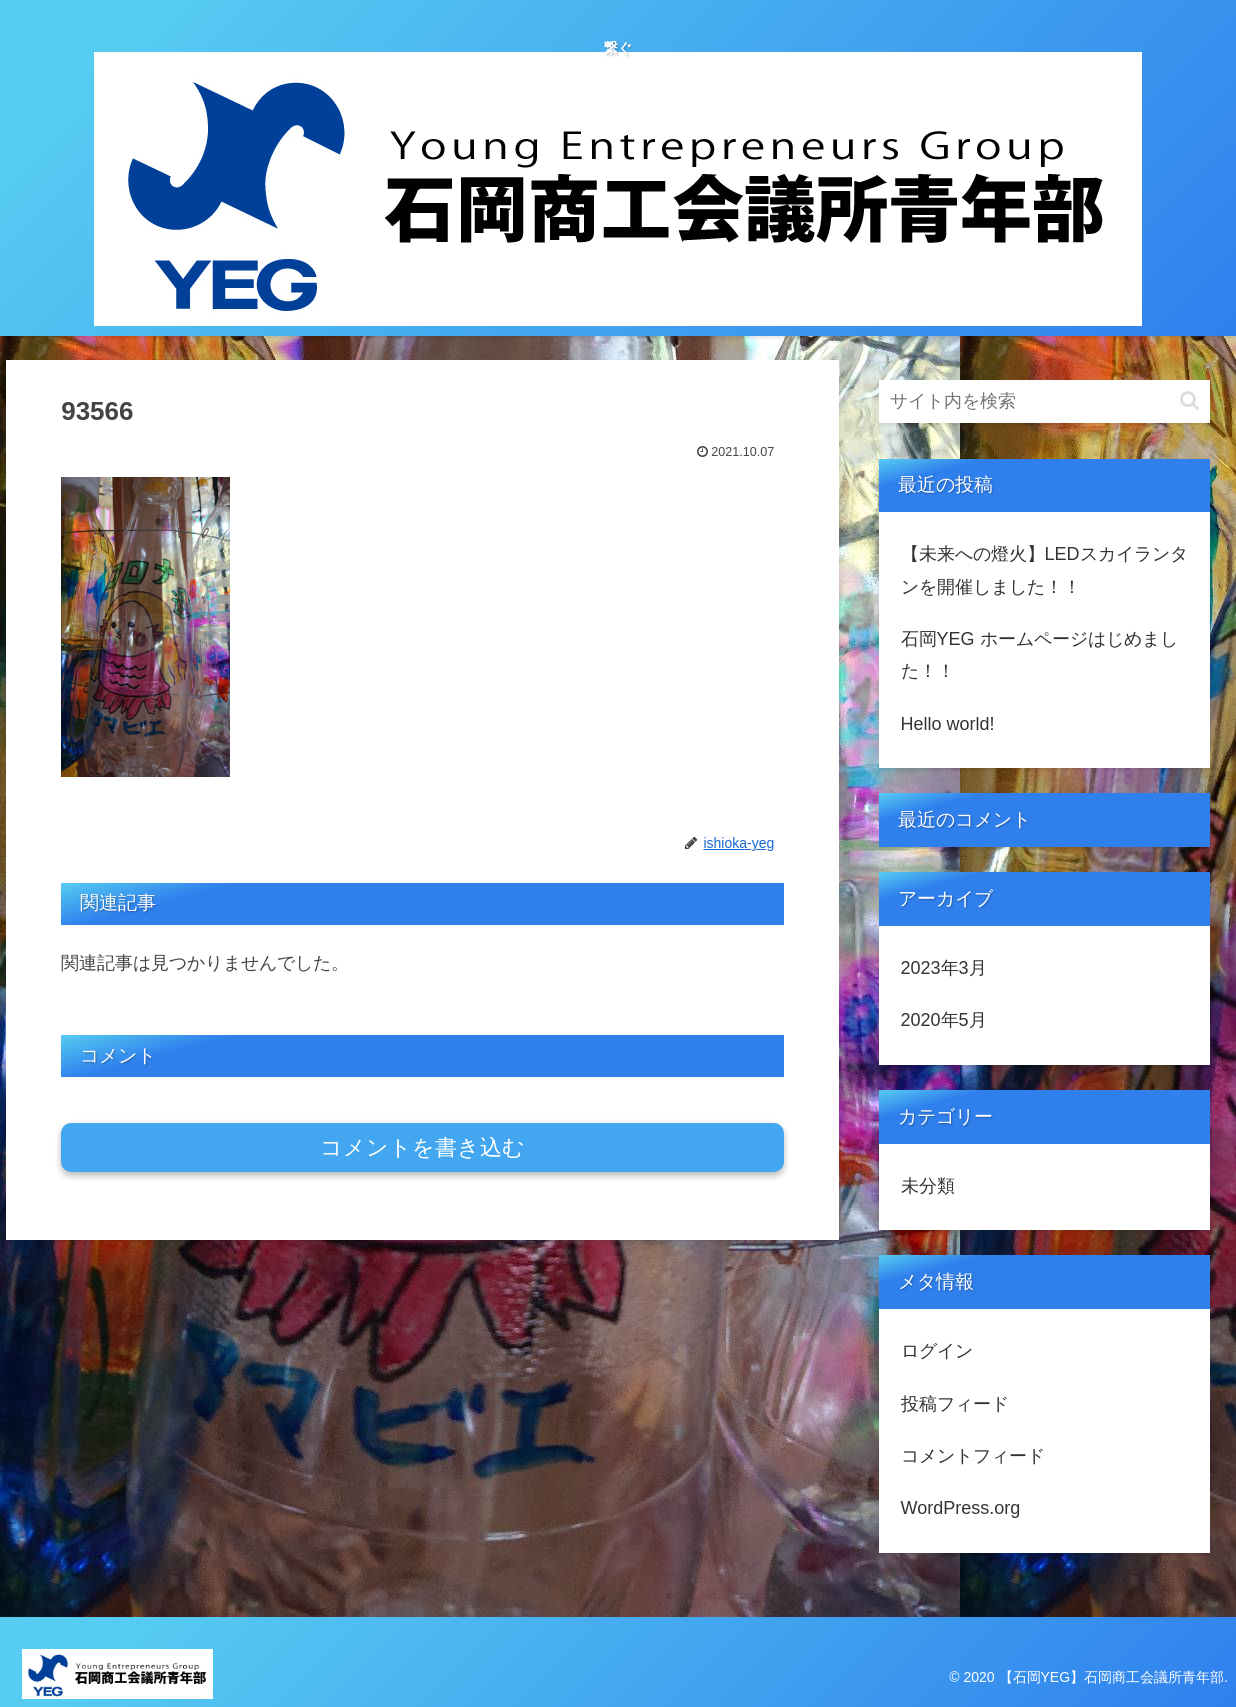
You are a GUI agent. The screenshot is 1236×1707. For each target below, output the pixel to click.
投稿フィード (955, 1404)
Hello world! (948, 724)
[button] (1189, 400)
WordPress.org (961, 1508)
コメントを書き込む (422, 1147)
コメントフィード (973, 1456)
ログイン (937, 1351)
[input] (1045, 401)
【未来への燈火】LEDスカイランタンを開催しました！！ (1044, 570)
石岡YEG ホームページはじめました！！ (1039, 655)
